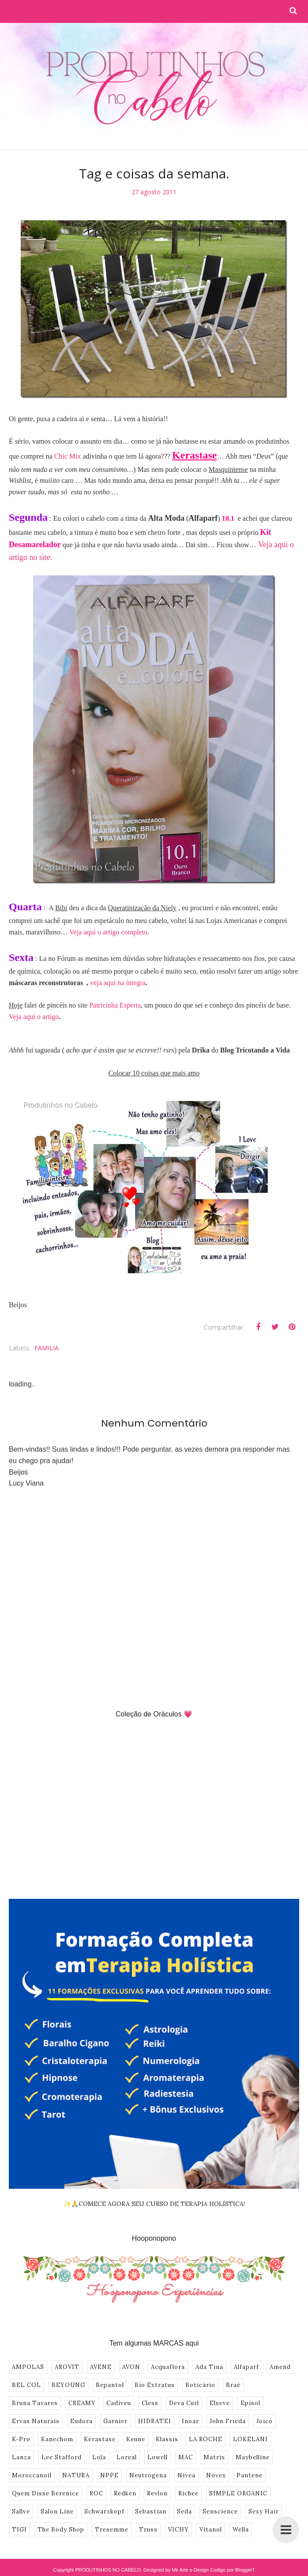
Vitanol (210, 2529)
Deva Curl (184, 2403)
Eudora (81, 2421)
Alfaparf (246, 2367)
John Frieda (228, 2421)
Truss (148, 2529)
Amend (280, 2367)
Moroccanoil (32, 2475)
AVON (131, 2367)
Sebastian (150, 2511)
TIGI (19, 2529)
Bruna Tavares (35, 2403)
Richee (188, 2493)
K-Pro (21, 2439)
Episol (250, 2403)
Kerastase (100, 2439)
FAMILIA (46, 1348)
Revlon (157, 2493)
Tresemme (111, 2529)
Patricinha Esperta (115, 1005)
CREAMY (82, 2403)
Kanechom (57, 2439)
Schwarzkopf (104, 2511)
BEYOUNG (68, 2385)
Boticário (200, 2385)
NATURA (76, 2475)
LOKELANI (250, 2439)
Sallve (21, 2511)
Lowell (157, 2457)
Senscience (220, 2511)
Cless (150, 2403)
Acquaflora (168, 2367)
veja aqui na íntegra (118, 982)
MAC (185, 2457)
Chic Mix (67, 456)
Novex (216, 2475)
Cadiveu (118, 2403)
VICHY (178, 2529)
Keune (135, 2439)
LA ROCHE (205, 2439)
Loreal (126, 2457)
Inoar (190, 2421)
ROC (96, 2493)
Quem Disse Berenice (45, 2493)
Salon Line (57, 2511)
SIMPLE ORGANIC (238, 2493)
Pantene (250, 2475)
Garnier (115, 2421)
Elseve (220, 2403)
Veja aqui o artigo (34, 1016)
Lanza (21, 2457)
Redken (125, 2493)
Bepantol (110, 2385)
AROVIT (67, 2367)
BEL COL (26, 2385)
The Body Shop (61, 2529)
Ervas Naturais (36, 2421)
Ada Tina (209, 2367)
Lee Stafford (61, 2457)
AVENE (101, 2367)
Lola (99, 2457)
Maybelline (253, 2457)
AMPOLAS (28, 2367)
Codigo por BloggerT (232, 2569)
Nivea (186, 2475)
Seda (184, 2511)
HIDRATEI (154, 2421)
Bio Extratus (155, 2385)
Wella (241, 2529)
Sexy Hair (263, 2511)
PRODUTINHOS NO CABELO (108, 2569)
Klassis (167, 2439)
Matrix (214, 2457)
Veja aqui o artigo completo (108, 932)
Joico (264, 2421)
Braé (233, 2385)
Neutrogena (148, 2475)
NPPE (109, 2475)
